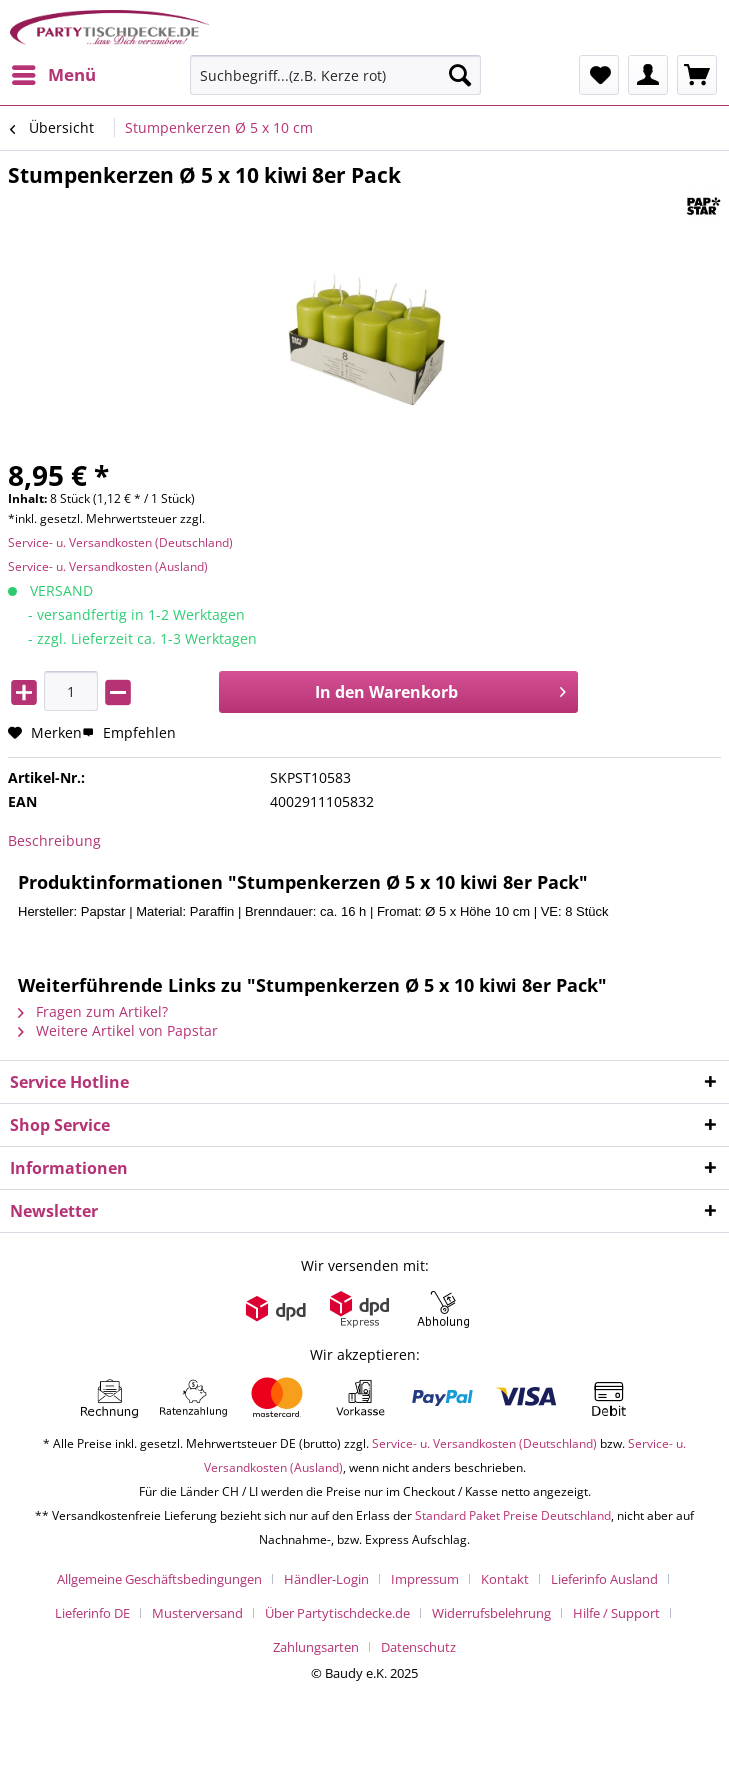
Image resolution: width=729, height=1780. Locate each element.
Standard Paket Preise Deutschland (513, 1515)
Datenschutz (418, 1647)
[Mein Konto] (648, 75)
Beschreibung (54, 840)
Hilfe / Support (616, 1613)
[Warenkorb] (697, 75)
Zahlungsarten (316, 1647)
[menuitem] (53, 75)
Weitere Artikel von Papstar (118, 1030)
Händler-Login (326, 1579)
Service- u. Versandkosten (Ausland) (108, 566)
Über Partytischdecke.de (337, 1613)
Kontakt (505, 1579)
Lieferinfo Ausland (604, 1579)
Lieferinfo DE (92, 1613)
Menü (54, 72)
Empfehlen (129, 732)
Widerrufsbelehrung (491, 1613)
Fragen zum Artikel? (93, 1011)
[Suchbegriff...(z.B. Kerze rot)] (336, 75)
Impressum (425, 1579)
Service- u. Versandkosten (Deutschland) (120, 542)
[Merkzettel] (599, 75)
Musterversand (197, 1613)
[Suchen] (460, 75)
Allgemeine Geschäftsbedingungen (159, 1579)
